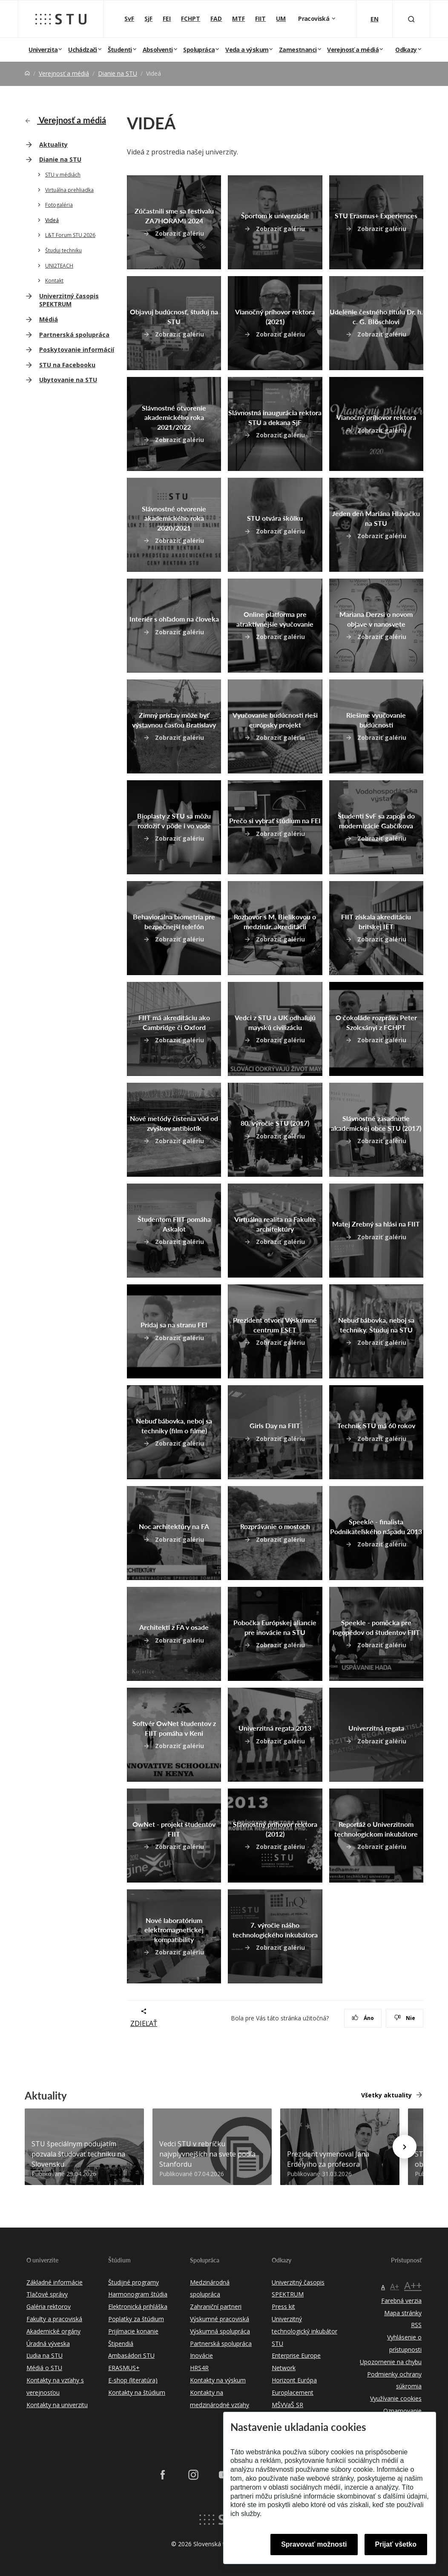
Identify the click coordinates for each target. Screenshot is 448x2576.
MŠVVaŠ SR (287, 2405)
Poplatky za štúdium (136, 2319)
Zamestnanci (297, 50)
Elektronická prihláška (137, 2306)
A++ (413, 2285)
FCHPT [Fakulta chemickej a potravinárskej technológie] (190, 18)
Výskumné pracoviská (219, 2319)
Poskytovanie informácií (76, 349)
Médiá (48, 319)
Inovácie (201, 2355)
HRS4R (199, 2368)
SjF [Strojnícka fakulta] (148, 18)
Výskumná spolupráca (220, 2331)
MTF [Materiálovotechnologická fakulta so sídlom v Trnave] (238, 18)
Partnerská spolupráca (74, 335)
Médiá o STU (44, 2368)
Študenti (120, 50)
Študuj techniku (63, 250)
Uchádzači (82, 50)
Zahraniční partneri (215, 2306)
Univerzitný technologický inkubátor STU (304, 2331)
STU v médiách (62, 174)
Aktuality (53, 144)
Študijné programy (133, 2282)
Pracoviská (314, 18)
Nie (405, 2018)
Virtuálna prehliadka (69, 190)
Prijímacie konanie (133, 2331)
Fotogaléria (59, 204)
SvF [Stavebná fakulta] (129, 18)
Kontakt (54, 280)
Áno (363, 2018)
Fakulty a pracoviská (54, 2319)
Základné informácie (54, 2282)
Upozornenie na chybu (391, 2362)
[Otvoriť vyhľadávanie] (411, 18)
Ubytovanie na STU (68, 380)
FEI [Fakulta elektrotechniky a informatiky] (167, 18)
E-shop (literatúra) (133, 2380)
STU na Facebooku (67, 365)
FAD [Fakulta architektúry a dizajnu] (216, 18)
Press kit (283, 2306)
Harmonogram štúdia (137, 2294)
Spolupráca (199, 50)
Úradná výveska (48, 2343)
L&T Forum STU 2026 (70, 235)
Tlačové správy (47, 2294)
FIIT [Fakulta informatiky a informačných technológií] (260, 18)
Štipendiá (120, 2343)
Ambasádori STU (131, 2355)
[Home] (27, 73)
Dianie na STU (117, 73)
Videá (52, 220)
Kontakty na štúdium (136, 2392)
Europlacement (292, 2392)
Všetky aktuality (386, 2095)
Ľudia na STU (44, 2355)
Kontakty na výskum (218, 2380)
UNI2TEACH (59, 265)
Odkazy (405, 50)
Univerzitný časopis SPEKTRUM (69, 300)
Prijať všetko (396, 2544)
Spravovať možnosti (314, 2544)
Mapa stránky (403, 2313)
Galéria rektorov (48, 2306)
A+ (394, 2286)
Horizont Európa (294, 2380)
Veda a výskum (246, 50)
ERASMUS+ (124, 2368)
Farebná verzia (401, 2300)
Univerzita (43, 50)
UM (281, 18)
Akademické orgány (53, 2331)
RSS (416, 2325)
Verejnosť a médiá (353, 50)
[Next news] (404, 2147)
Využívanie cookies (396, 2398)
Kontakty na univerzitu (57, 2405)
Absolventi (158, 50)
